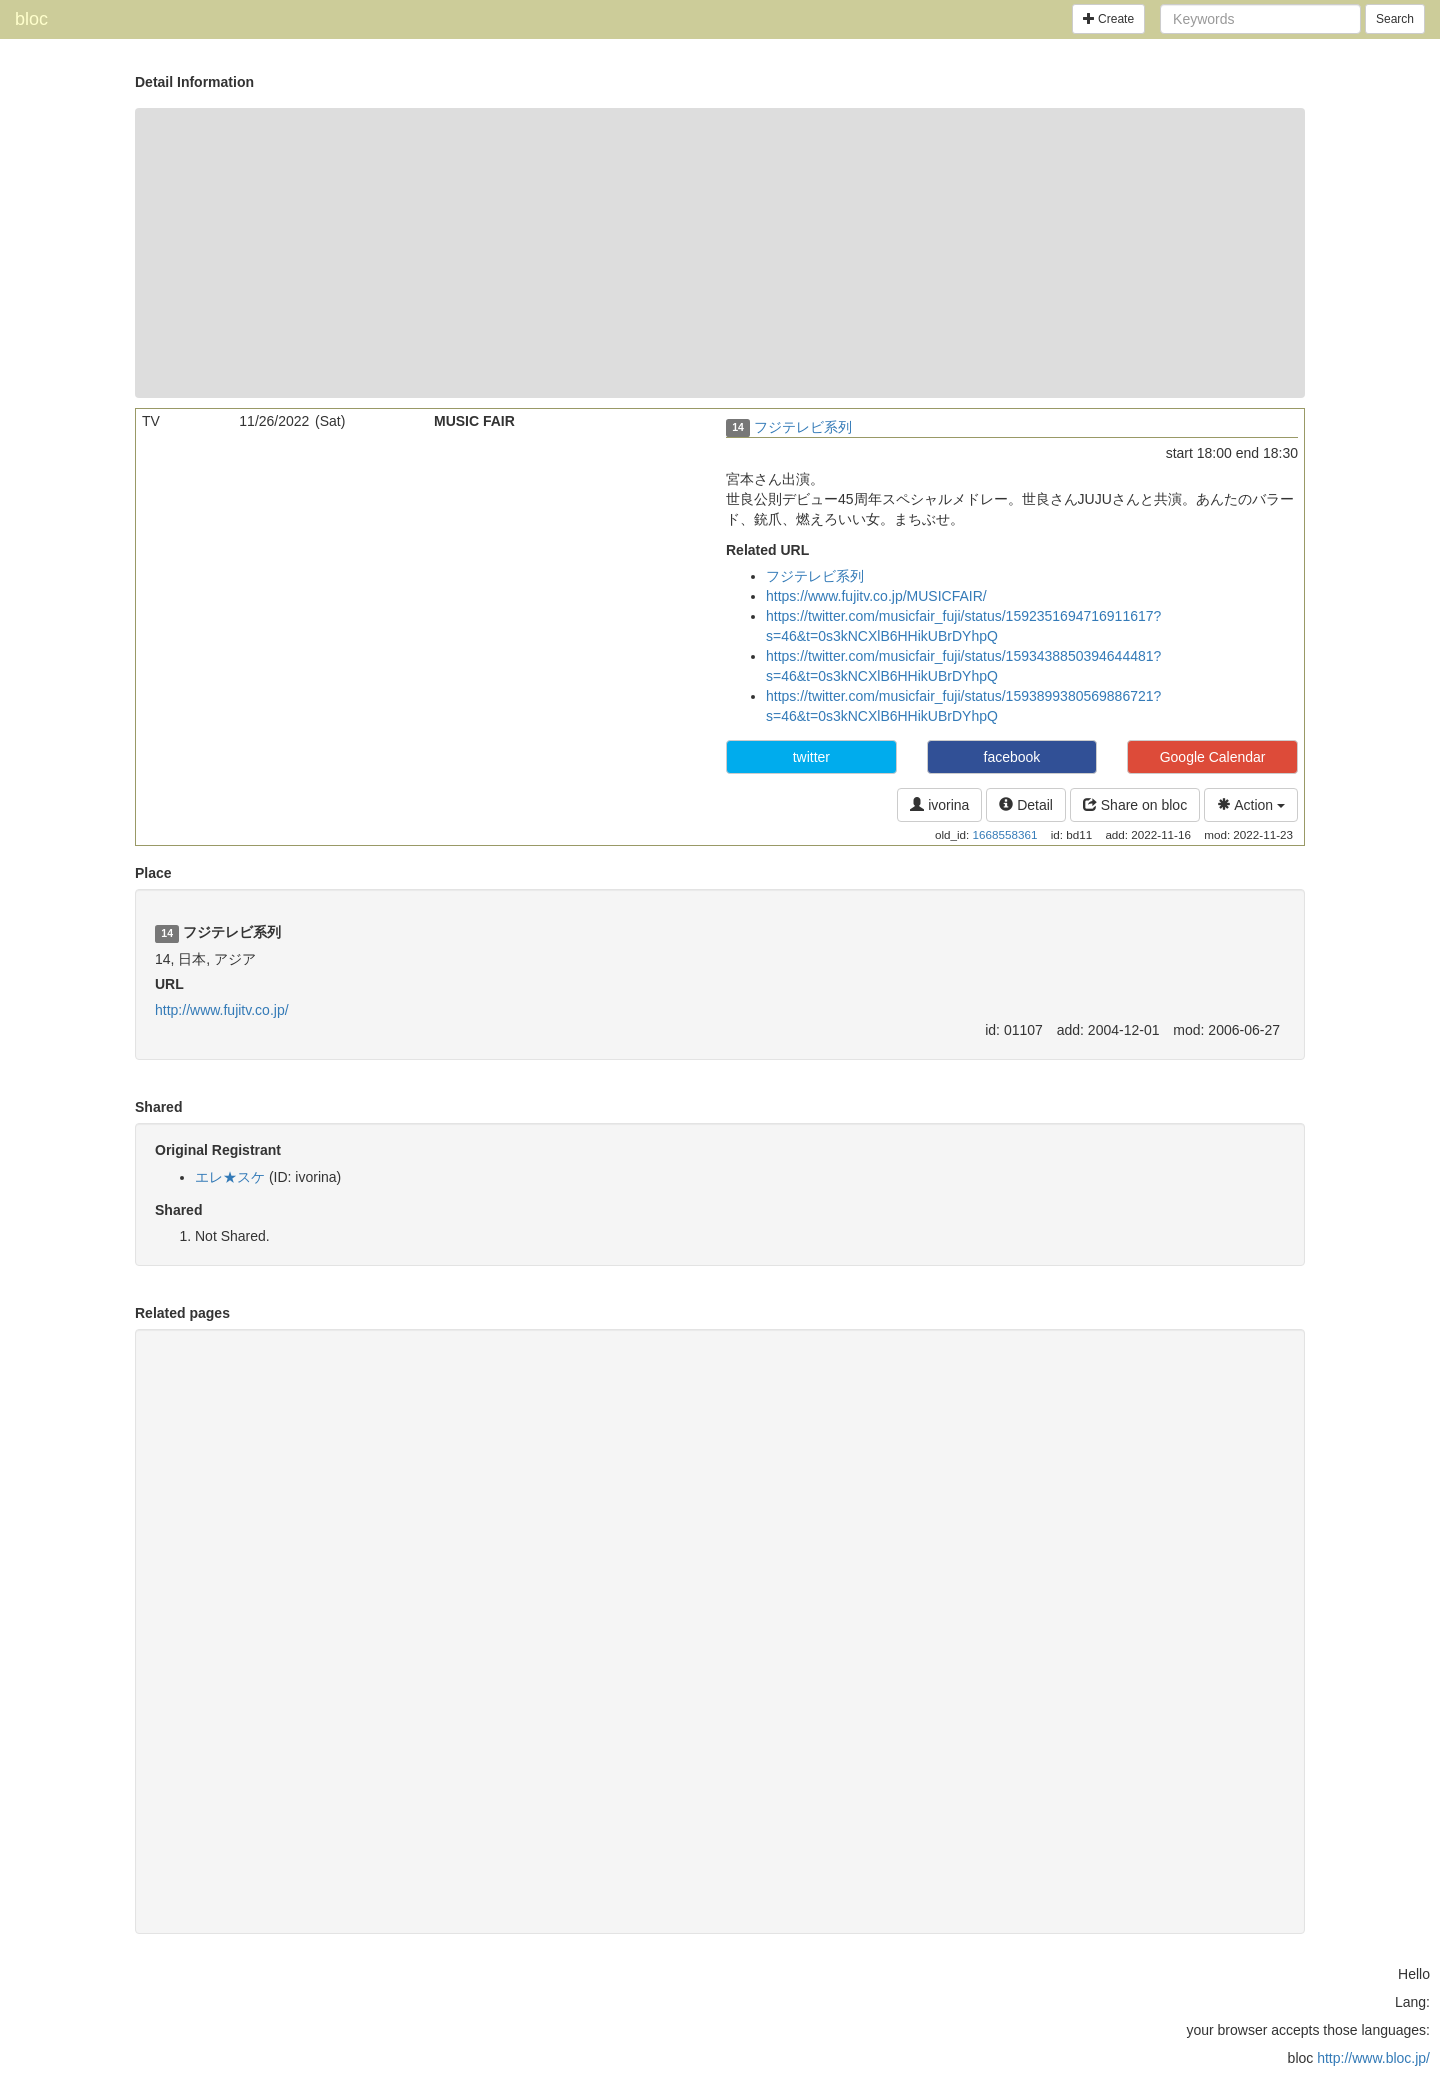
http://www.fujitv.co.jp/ (222, 1010)
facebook (1012, 757)
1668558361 (1005, 834)
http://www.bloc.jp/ (1373, 2058)
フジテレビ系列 (803, 427)
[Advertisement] (720, 253)
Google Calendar (1213, 757)
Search (1395, 19)
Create (1108, 19)
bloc (31, 19)
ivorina (939, 805)
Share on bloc (1135, 805)
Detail (1026, 805)
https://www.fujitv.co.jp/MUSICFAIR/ (876, 596)
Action (1251, 805)
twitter (811, 757)
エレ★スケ (230, 1177)
